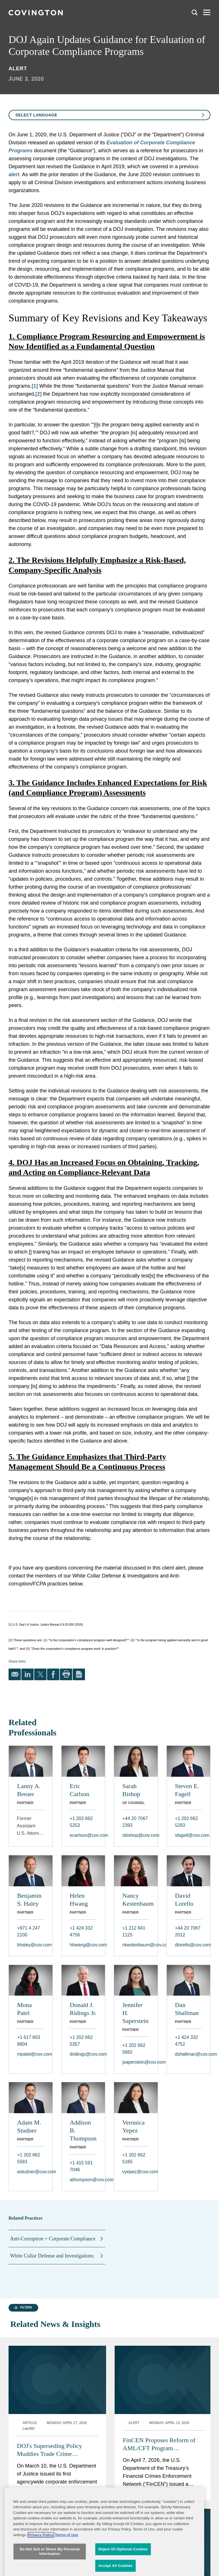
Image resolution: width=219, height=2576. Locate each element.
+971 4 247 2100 (28, 1931)
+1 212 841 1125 (133, 1931)
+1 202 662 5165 (133, 2158)
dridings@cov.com (83, 2054)
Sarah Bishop (131, 1790)
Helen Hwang (79, 1899)
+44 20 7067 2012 (187, 1931)
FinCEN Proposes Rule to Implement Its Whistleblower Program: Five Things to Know (56, 2469)
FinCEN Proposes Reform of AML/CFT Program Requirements (159, 2368)
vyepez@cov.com (135, 2171)
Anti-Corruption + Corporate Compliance (53, 2239)
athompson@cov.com (83, 2179)
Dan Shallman (187, 2008)
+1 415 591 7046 (81, 2166)
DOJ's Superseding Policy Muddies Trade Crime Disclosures (49, 2374)
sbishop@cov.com (135, 1835)
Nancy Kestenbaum (135, 1899)
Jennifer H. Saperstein (135, 2012)
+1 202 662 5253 (81, 1822)
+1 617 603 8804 (28, 2041)
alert (14, 174)
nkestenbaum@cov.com (135, 1944)
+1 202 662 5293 (186, 1822)
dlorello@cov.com (188, 1944)
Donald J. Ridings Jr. (83, 2008)
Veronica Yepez (133, 2126)
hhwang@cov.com (83, 1944)
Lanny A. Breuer (28, 1790)
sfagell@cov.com (188, 1835)
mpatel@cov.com (30, 2054)
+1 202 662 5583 (28, 2158)
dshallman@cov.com (188, 2054)
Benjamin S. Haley (29, 1899)
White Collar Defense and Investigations (52, 2256)
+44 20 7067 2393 (135, 1822)
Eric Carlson (79, 1790)
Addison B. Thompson (83, 2130)
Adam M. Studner (29, 2126)
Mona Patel (24, 2008)
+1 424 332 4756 (81, 1931)
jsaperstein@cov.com (135, 2062)
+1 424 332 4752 (186, 2041)
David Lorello (184, 1899)
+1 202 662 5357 (81, 2041)
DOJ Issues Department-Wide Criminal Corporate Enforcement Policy (160, 2469)
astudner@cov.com (30, 2171)
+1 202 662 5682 (133, 2049)
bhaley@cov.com (30, 1944)
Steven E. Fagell (187, 1790)
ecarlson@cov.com (83, 1835)
